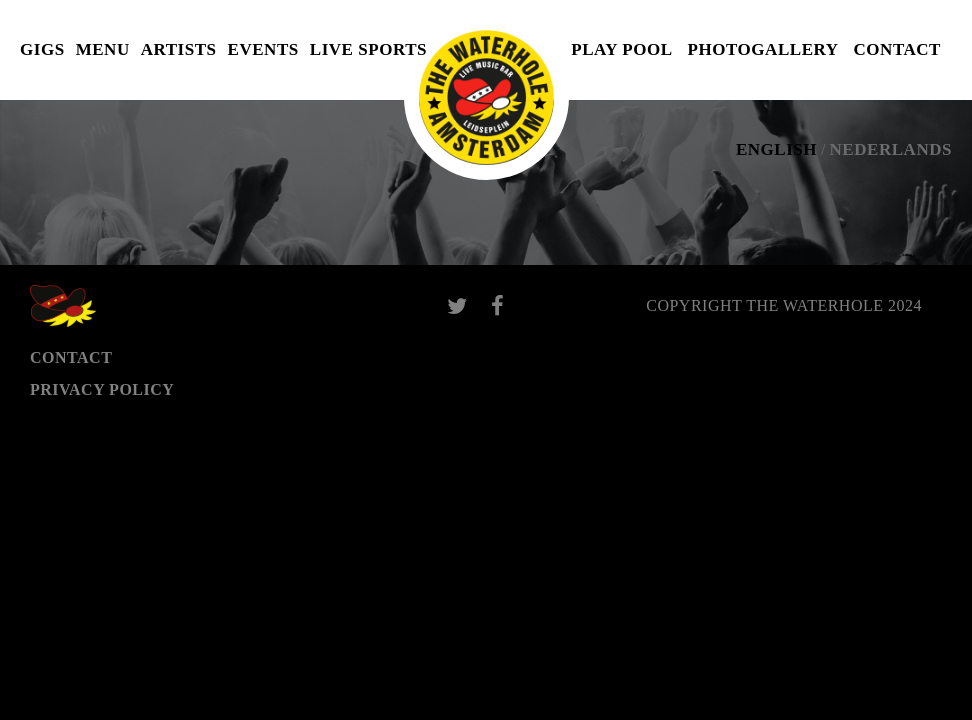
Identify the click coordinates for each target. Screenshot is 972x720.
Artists (179, 49)
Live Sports (368, 49)
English (776, 149)
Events (263, 49)
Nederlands (891, 149)
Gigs (42, 49)
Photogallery (763, 49)
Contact (897, 49)
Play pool (621, 49)
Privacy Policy (102, 389)
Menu (103, 49)
